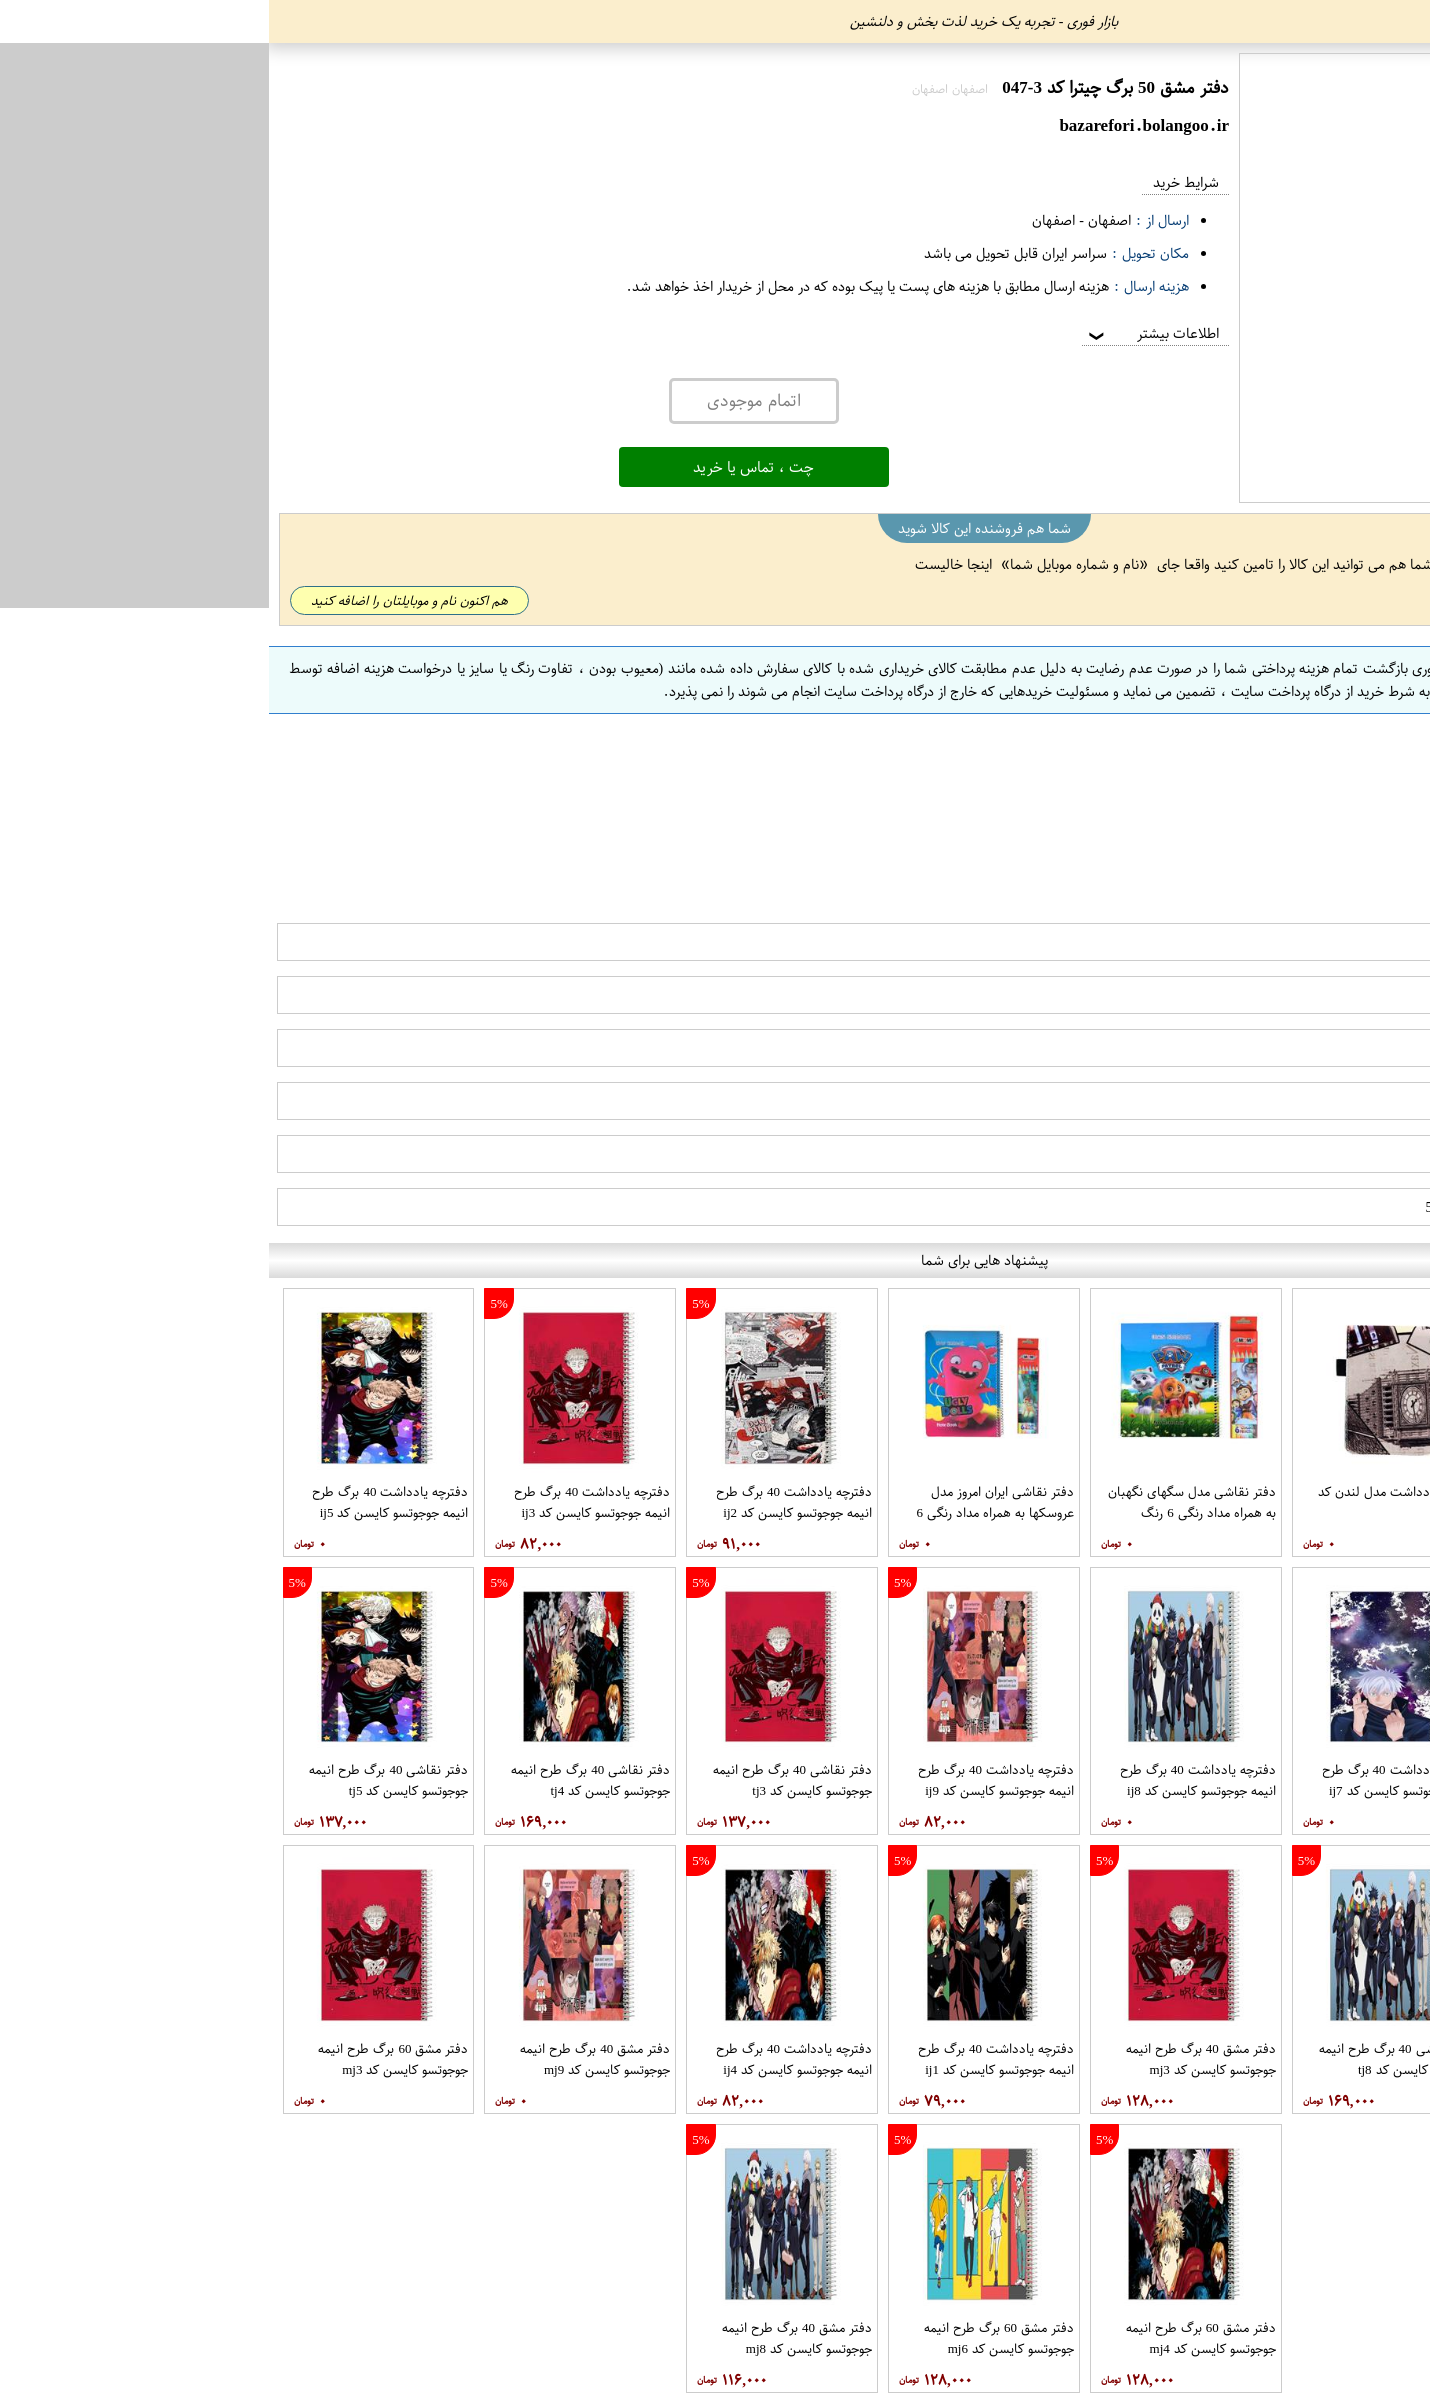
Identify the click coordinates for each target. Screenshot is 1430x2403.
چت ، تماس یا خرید (484, 467)
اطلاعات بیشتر (883, 333)
